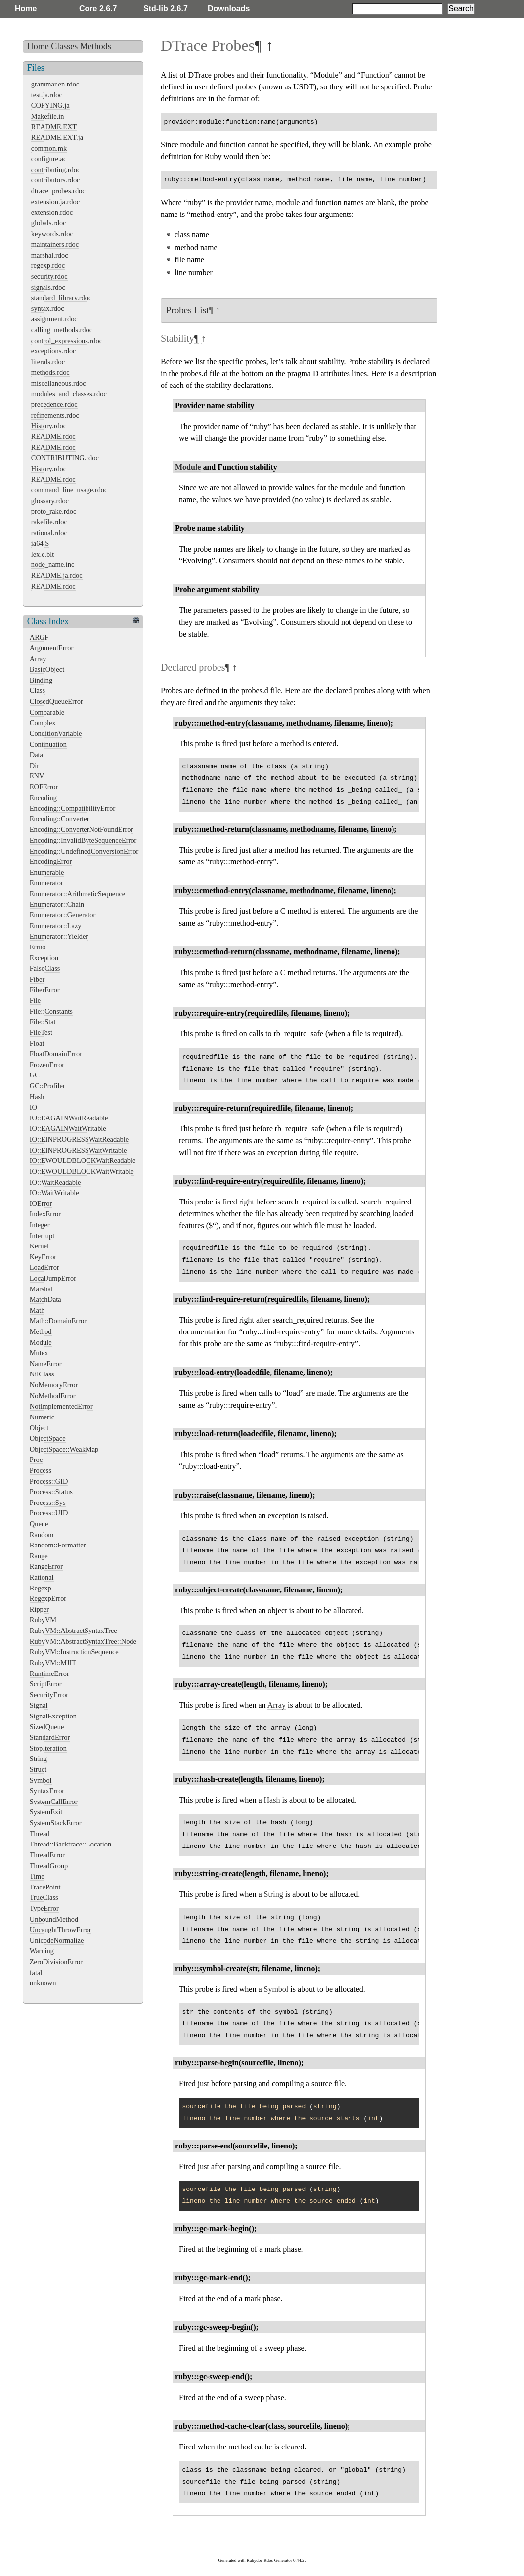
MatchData (45, 1299)
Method (41, 1331)
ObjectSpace (48, 1438)
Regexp (40, 1588)
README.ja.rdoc (57, 575)
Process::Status (51, 1492)
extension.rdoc (52, 212)
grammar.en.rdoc (55, 84)
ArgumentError (51, 648)
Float (37, 1043)
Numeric (42, 1417)
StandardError (50, 1737)
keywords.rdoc (52, 234)
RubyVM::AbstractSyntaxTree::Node (83, 1641)
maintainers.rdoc (55, 244)
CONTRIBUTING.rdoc (65, 458)
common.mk (49, 148)
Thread (40, 1834)
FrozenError (47, 1065)
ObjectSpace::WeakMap (64, 1449)
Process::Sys (48, 1502)
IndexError (45, 1214)
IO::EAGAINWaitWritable (68, 1128)
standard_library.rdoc (61, 297)
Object (39, 1428)
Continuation (48, 744)
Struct (38, 1769)
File (35, 1000)
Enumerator (46, 883)
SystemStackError (56, 1823)
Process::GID (49, 1481)
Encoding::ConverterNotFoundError (81, 829)
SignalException (53, 1716)
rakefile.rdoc (49, 522)
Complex (43, 723)
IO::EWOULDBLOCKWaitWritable (82, 1171)
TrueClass (44, 1897)
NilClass (42, 1374)
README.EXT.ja (57, 137)
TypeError (44, 1908)
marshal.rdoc (49, 255)
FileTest (41, 1032)
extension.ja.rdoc (55, 202)
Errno (38, 947)
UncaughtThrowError (60, 1929)
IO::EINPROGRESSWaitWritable (78, 1150)
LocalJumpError (53, 1278)
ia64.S (40, 543)
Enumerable (47, 872)
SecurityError (49, 1695)
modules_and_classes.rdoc (69, 394)
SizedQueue (47, 1727)
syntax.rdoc (47, 308)
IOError (41, 1203)
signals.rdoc (48, 287)
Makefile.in (47, 116)
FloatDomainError (56, 1054)
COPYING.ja (50, 105)
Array (38, 659)
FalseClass (45, 968)
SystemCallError (54, 1801)
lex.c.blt (42, 554)
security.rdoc (49, 276)
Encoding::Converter (59, 819)
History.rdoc (48, 425)
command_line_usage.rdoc (69, 490)
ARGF (39, 637)
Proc (36, 1459)
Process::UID (49, 1513)
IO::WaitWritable (54, 1193)
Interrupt (42, 1236)
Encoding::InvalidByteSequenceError (83, 840)
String (38, 1758)
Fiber (37, 979)
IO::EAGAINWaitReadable (69, 1118)
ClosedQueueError (56, 701)
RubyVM (43, 1620)
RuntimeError (49, 1673)
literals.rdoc (48, 362)
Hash (37, 1097)
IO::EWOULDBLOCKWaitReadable (83, 1160)
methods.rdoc (50, 372)
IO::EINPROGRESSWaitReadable (79, 1139)
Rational (42, 1577)
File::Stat (43, 1022)
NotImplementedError (61, 1406)
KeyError (43, 1257)
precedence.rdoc (54, 404)
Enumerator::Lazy (56, 926)
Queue (39, 1524)
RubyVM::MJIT (53, 1663)
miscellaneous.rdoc (58, 383)
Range (39, 1556)
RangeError (46, 1566)
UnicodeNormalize (57, 1940)
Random (42, 1535)
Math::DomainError (58, 1321)
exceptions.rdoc (53, 351)
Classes (64, 46)
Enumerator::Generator (62, 915)
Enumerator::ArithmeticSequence (77, 894)
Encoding (43, 798)
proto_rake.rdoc (54, 511)
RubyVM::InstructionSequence (74, 1652)
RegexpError (48, 1598)
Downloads (229, 8)
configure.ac (49, 159)
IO (33, 1107)
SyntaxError (47, 1791)
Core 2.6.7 (98, 8)
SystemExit (46, 1812)
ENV (37, 776)
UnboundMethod (54, 1919)
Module (41, 1342)
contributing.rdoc (56, 169)
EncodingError (51, 861)
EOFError (44, 787)
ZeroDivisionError (56, 1962)
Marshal (41, 1289)
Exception (44, 958)
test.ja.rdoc (46, 95)
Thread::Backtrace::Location (70, 1844)
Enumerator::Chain (57, 904)
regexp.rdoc (48, 265)
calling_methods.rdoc (61, 330)
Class (37, 690)
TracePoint (45, 1887)
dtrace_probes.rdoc (58, 191)
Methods (95, 46)
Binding (41, 680)
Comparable (47, 712)
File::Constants (51, 1011)
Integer (40, 1225)
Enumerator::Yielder (59, 936)
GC (35, 1075)
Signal (39, 1705)
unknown (43, 1983)
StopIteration (48, 1748)
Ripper (39, 1609)
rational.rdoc (49, 533)
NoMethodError (53, 1396)
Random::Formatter (58, 1545)
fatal (36, 1972)
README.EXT (54, 126)
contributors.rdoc (55, 180)
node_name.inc (53, 564)
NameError (46, 1364)
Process (40, 1470)
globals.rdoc (48, 223)
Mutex (39, 1353)
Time (37, 1876)
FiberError (45, 990)
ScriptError (46, 1684)
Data (36, 755)
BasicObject (47, 669)
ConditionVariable (56, 733)
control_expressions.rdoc (66, 340)
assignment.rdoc (54, 319)
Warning (42, 1951)
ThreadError (47, 1855)
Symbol (41, 1780)
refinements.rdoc (55, 415)
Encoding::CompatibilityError (72, 808)
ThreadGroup (49, 1866)
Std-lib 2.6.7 (165, 8)
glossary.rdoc (50, 501)
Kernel (39, 1246)
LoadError (44, 1267)
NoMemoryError (54, 1385)
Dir (34, 766)
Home (26, 8)
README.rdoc (53, 436)
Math (37, 1310)
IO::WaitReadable (55, 1182)
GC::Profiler (47, 1086)
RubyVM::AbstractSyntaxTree (73, 1630)
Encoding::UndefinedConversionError (84, 851)
